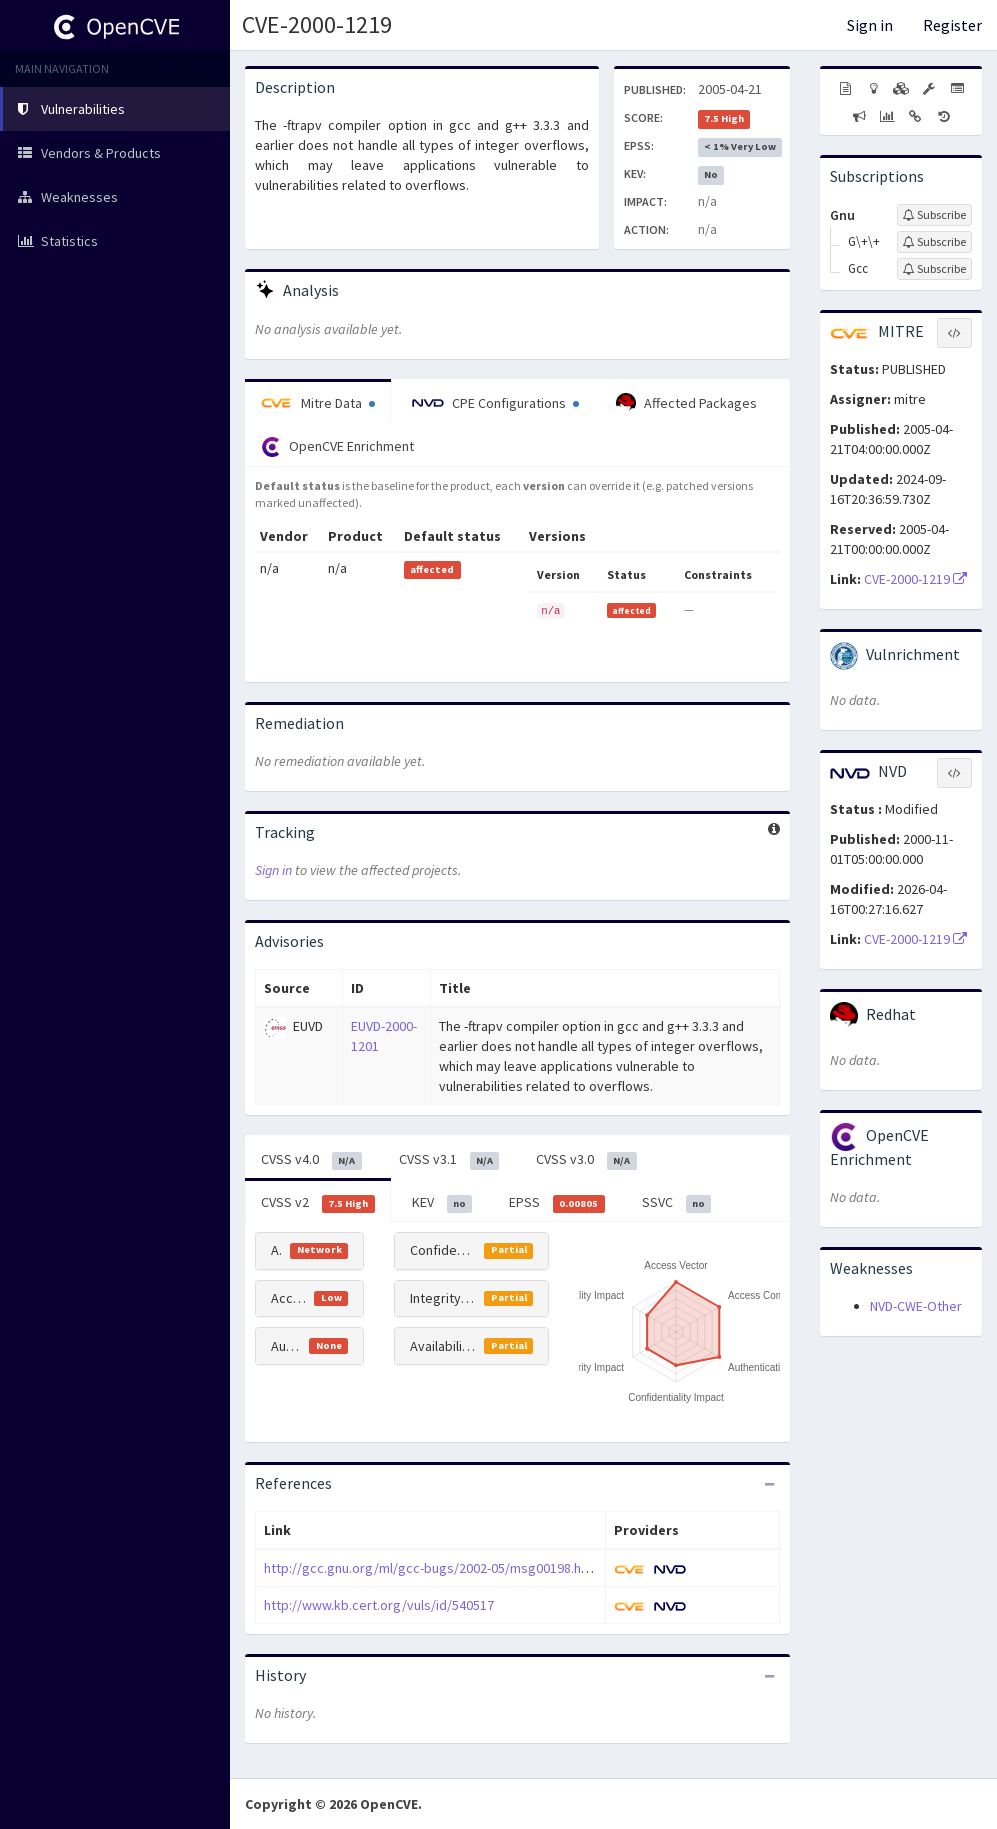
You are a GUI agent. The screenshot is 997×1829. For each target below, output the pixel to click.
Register (952, 25)
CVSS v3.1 (449, 1160)
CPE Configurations (495, 403)
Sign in (870, 25)
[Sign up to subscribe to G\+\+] (934, 242)
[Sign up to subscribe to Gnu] (934, 215)
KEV (442, 1203)
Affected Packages (686, 403)
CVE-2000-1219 (317, 24)
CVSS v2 (318, 1203)
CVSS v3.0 (586, 1160)
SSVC (677, 1203)
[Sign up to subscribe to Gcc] (934, 269)
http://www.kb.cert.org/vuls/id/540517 (379, 1605)
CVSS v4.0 (311, 1160)
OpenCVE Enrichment (337, 447)
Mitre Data (318, 403)
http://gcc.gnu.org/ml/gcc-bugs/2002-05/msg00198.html (432, 1568)
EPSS (557, 1203)
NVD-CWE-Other (916, 1306)
